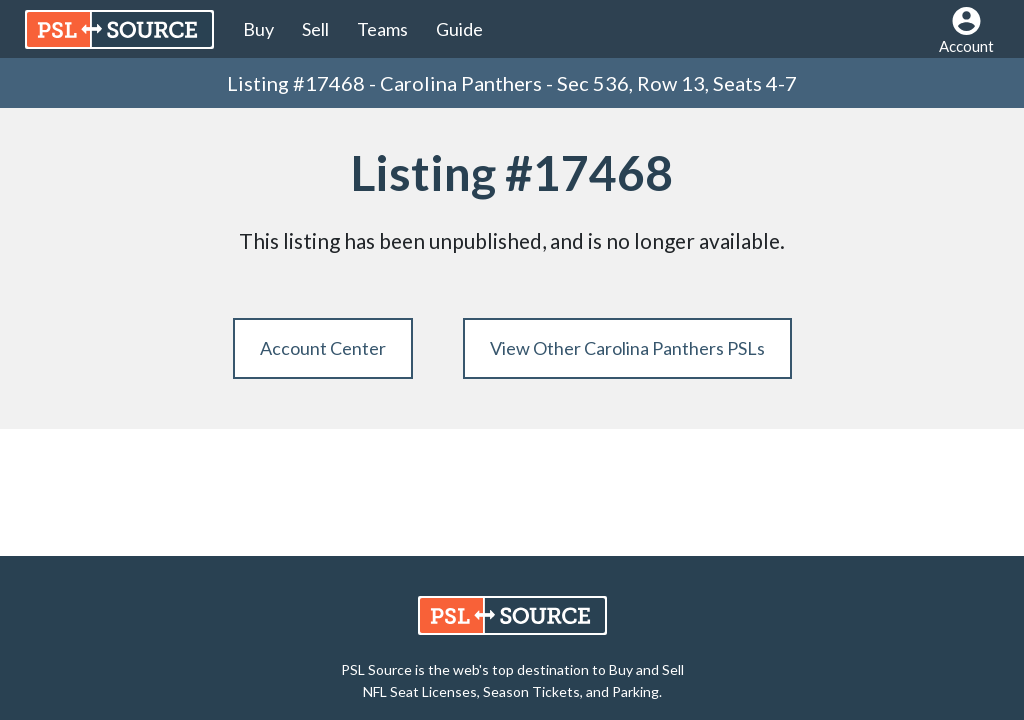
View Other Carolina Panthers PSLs (627, 348)
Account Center (323, 348)
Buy (258, 29)
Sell (315, 29)
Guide (459, 29)
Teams (382, 29)
